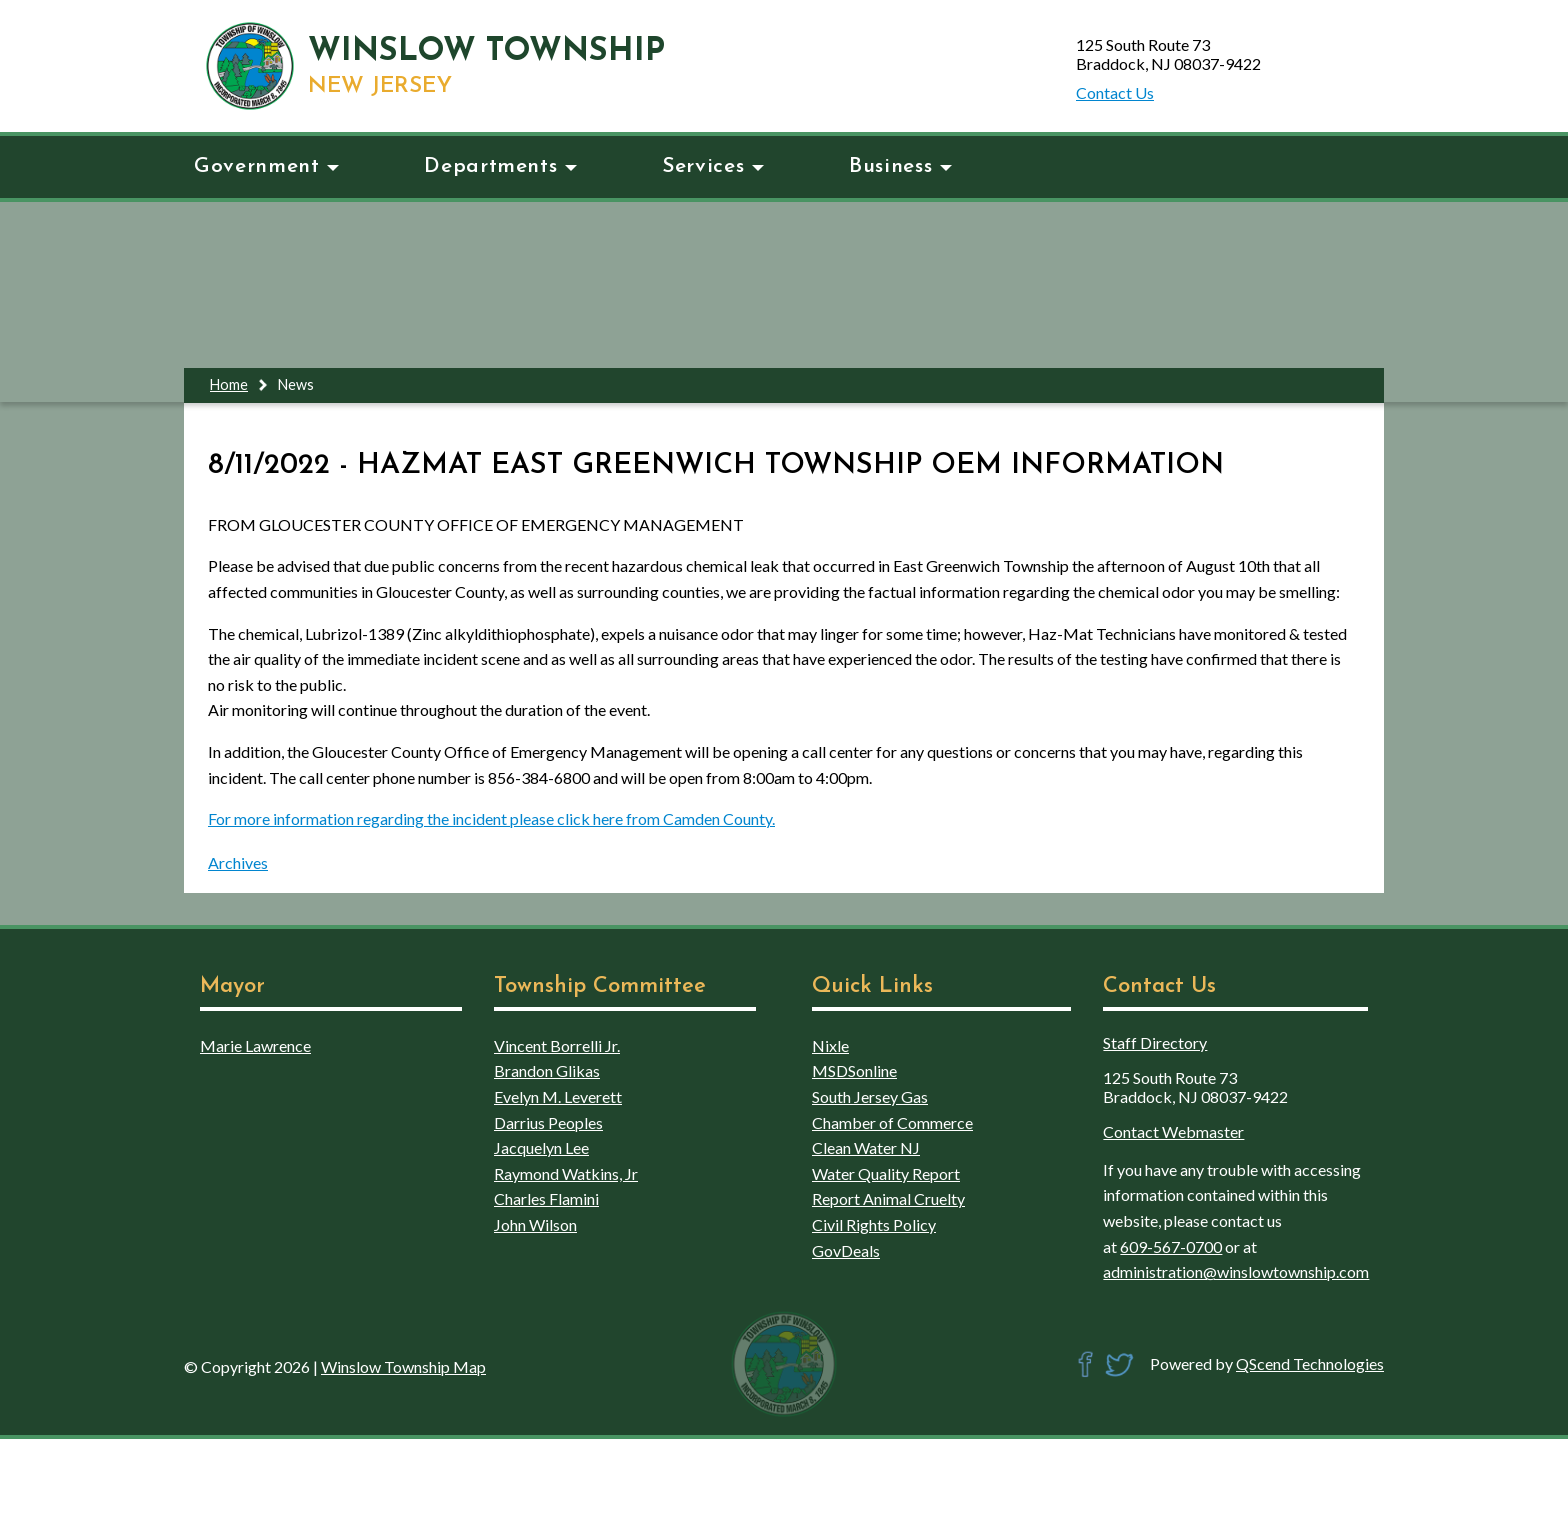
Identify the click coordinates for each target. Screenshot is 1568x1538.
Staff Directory (1155, 1042)
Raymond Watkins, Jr (566, 1173)
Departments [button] (500, 166)
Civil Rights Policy (874, 1224)
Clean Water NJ (866, 1147)
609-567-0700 (1171, 1246)
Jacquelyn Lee (541, 1147)
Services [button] (713, 166)
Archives (238, 862)
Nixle (830, 1045)
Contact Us (1115, 92)
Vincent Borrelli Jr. (557, 1045)
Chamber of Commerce (892, 1122)
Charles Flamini (546, 1198)
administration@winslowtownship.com (1236, 1271)
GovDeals (846, 1250)
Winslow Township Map (403, 1366)
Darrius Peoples (548, 1122)
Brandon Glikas (547, 1070)
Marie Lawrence (255, 1045)
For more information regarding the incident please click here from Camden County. (491, 818)
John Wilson (535, 1224)
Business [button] (900, 166)
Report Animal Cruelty (888, 1198)
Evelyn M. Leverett (558, 1096)
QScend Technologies (1310, 1363)
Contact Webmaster (1173, 1131)
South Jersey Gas (870, 1096)
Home (229, 384)
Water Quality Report (886, 1173)
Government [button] (266, 166)
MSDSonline (854, 1070)
